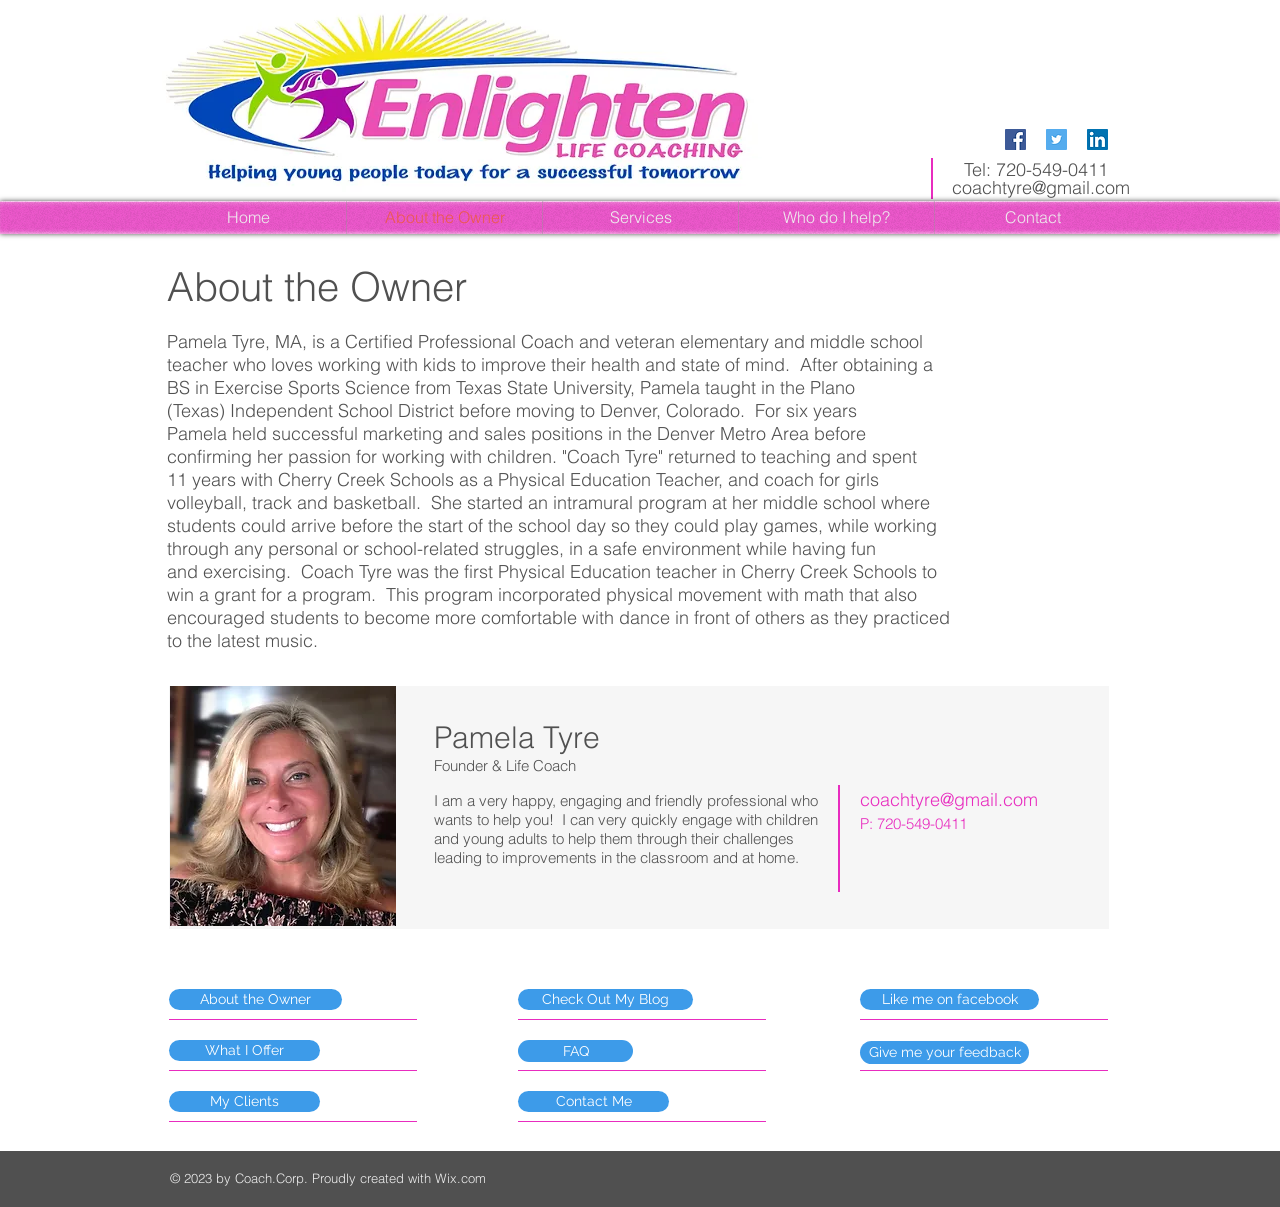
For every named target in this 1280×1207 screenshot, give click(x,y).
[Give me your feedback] (944, 1052)
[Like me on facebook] (949, 999)
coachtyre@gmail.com (1041, 187)
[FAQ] (575, 1051)
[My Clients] (244, 1101)
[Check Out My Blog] (605, 999)
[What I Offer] (244, 1050)
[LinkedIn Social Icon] (1097, 139)
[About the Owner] (255, 999)
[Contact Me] (593, 1101)
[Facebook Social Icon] (1015, 139)
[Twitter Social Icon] (1056, 139)
